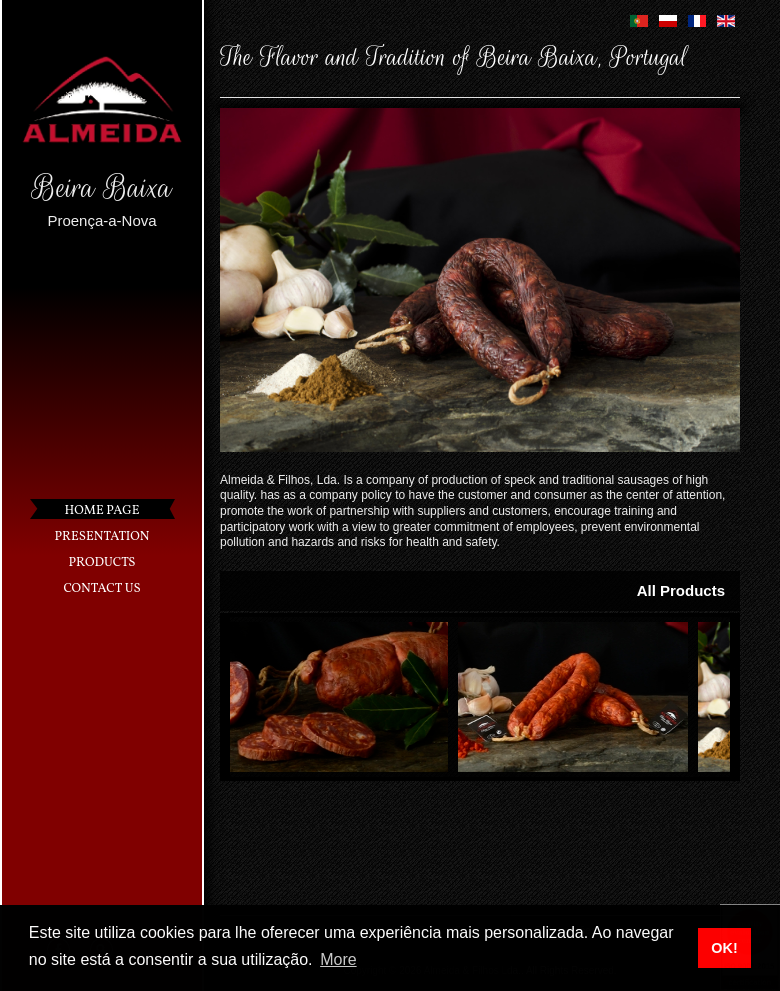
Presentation (102, 537)
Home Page (102, 511)
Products (102, 563)
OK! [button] (724, 948)
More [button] (338, 959)
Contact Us (101, 589)
